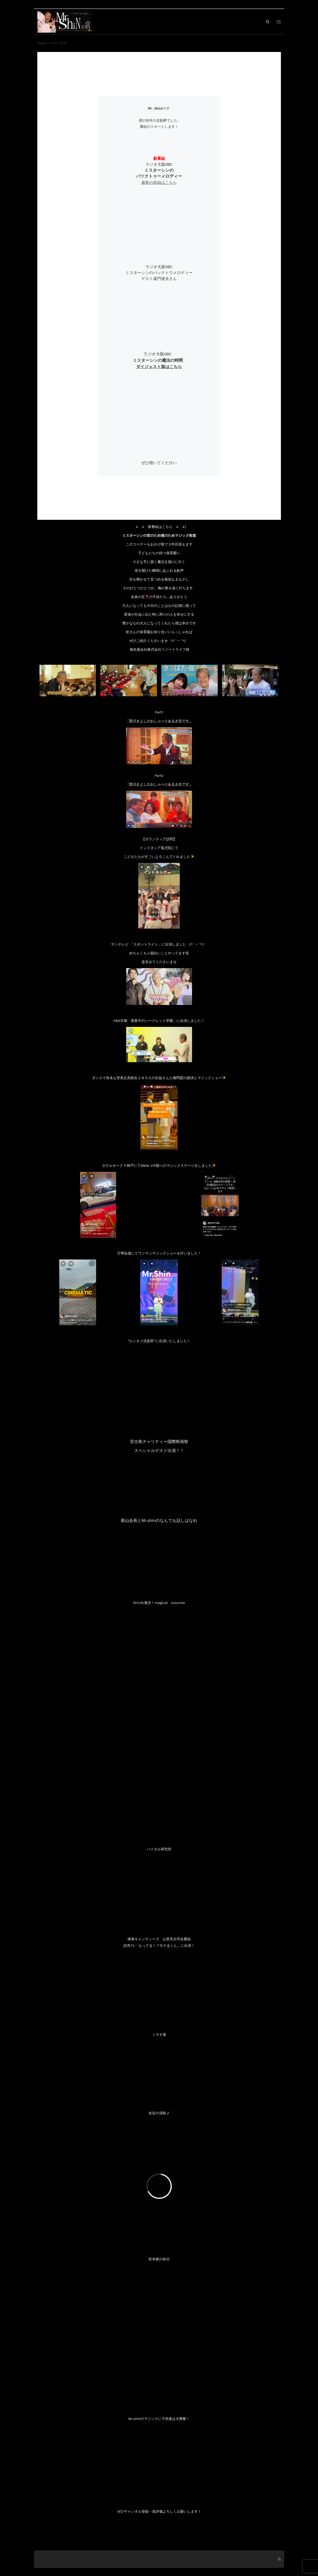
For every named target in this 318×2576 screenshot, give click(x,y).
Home (41, 50)
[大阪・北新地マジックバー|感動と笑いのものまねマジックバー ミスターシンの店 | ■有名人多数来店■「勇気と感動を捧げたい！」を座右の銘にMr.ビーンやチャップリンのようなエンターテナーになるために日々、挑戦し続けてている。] (64, 28)
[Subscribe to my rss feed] (279, 2552)
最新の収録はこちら (159, 190)
